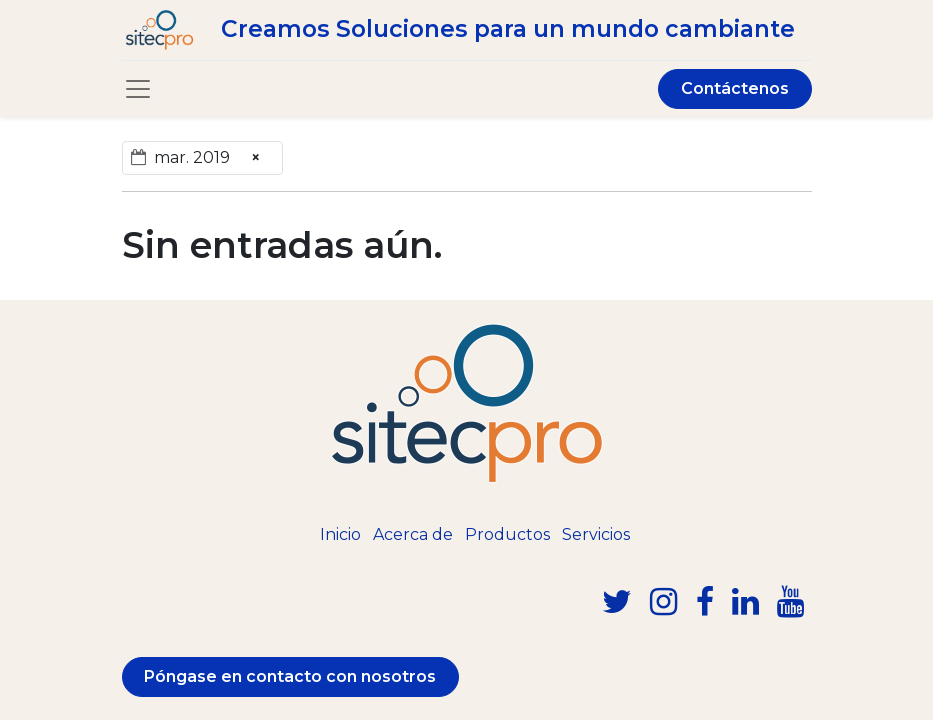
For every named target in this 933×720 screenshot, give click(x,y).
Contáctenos (735, 88)
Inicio (340, 534)
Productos (507, 534)
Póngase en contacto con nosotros (290, 676)
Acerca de (413, 534)
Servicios (596, 534)
